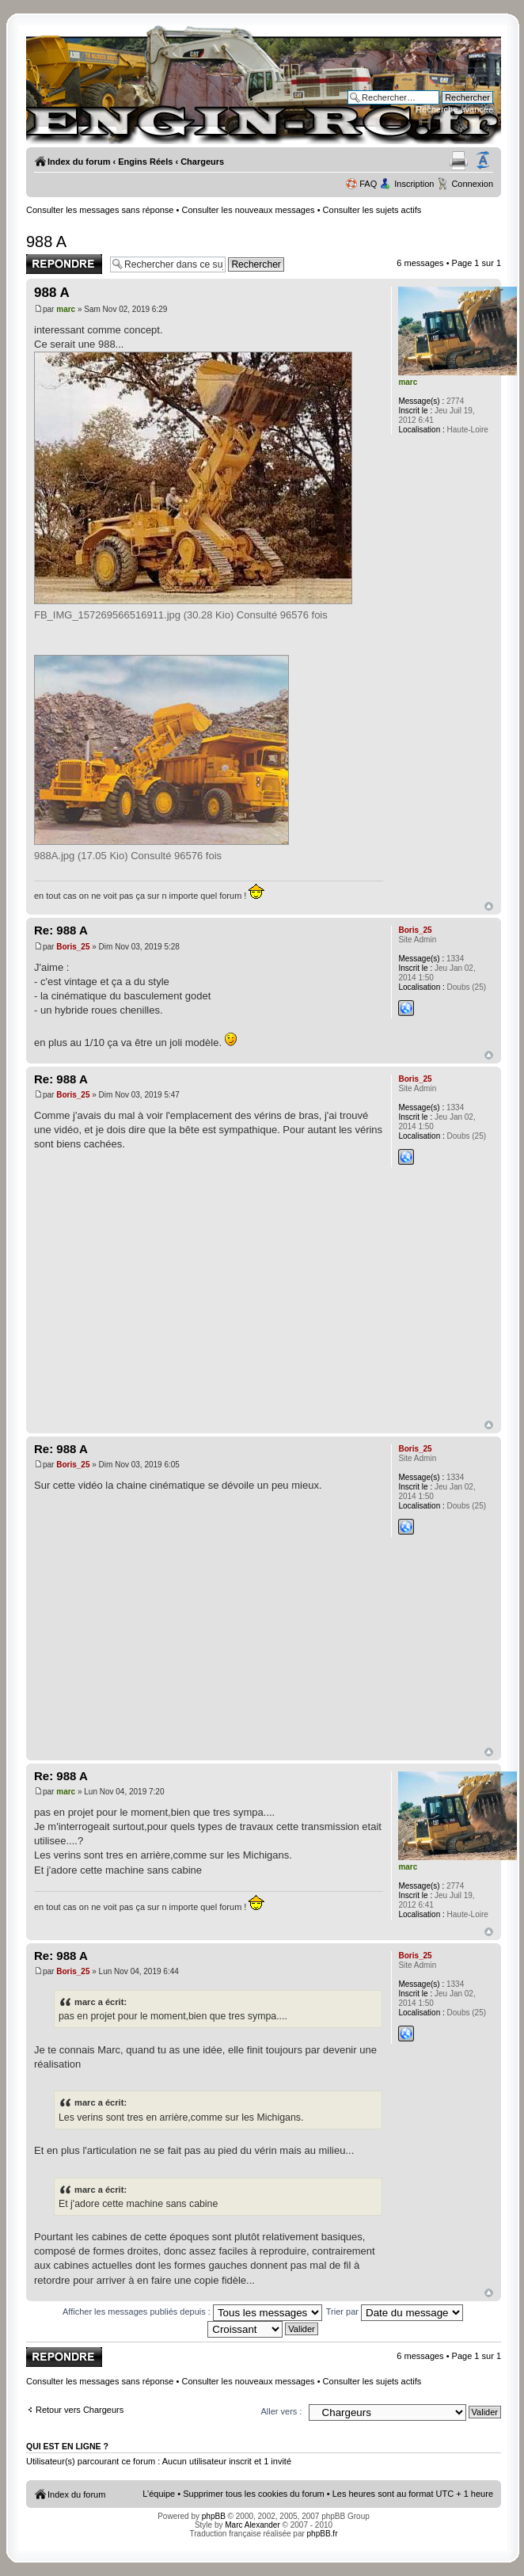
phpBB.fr (322, 2533)
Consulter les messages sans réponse (99, 210)
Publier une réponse (64, 264)
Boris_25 (72, 946)
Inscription (414, 183)
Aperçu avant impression (459, 160)
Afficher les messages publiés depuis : (192, 2311)
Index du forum (78, 161)
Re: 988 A (61, 930)
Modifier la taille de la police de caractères (483, 160)
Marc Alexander (252, 2525)
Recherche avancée (454, 109)
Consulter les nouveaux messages (247, 210)
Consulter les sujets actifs (372, 210)
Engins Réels (145, 161)
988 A (46, 241)
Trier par (394, 2311)
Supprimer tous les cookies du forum (254, 2493)
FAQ (368, 183)
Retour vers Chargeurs (79, 2409)
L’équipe (158, 2493)
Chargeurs (202, 161)
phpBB (214, 2516)
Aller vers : (281, 2411)
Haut (488, 906)
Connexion (472, 183)
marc (65, 309)
